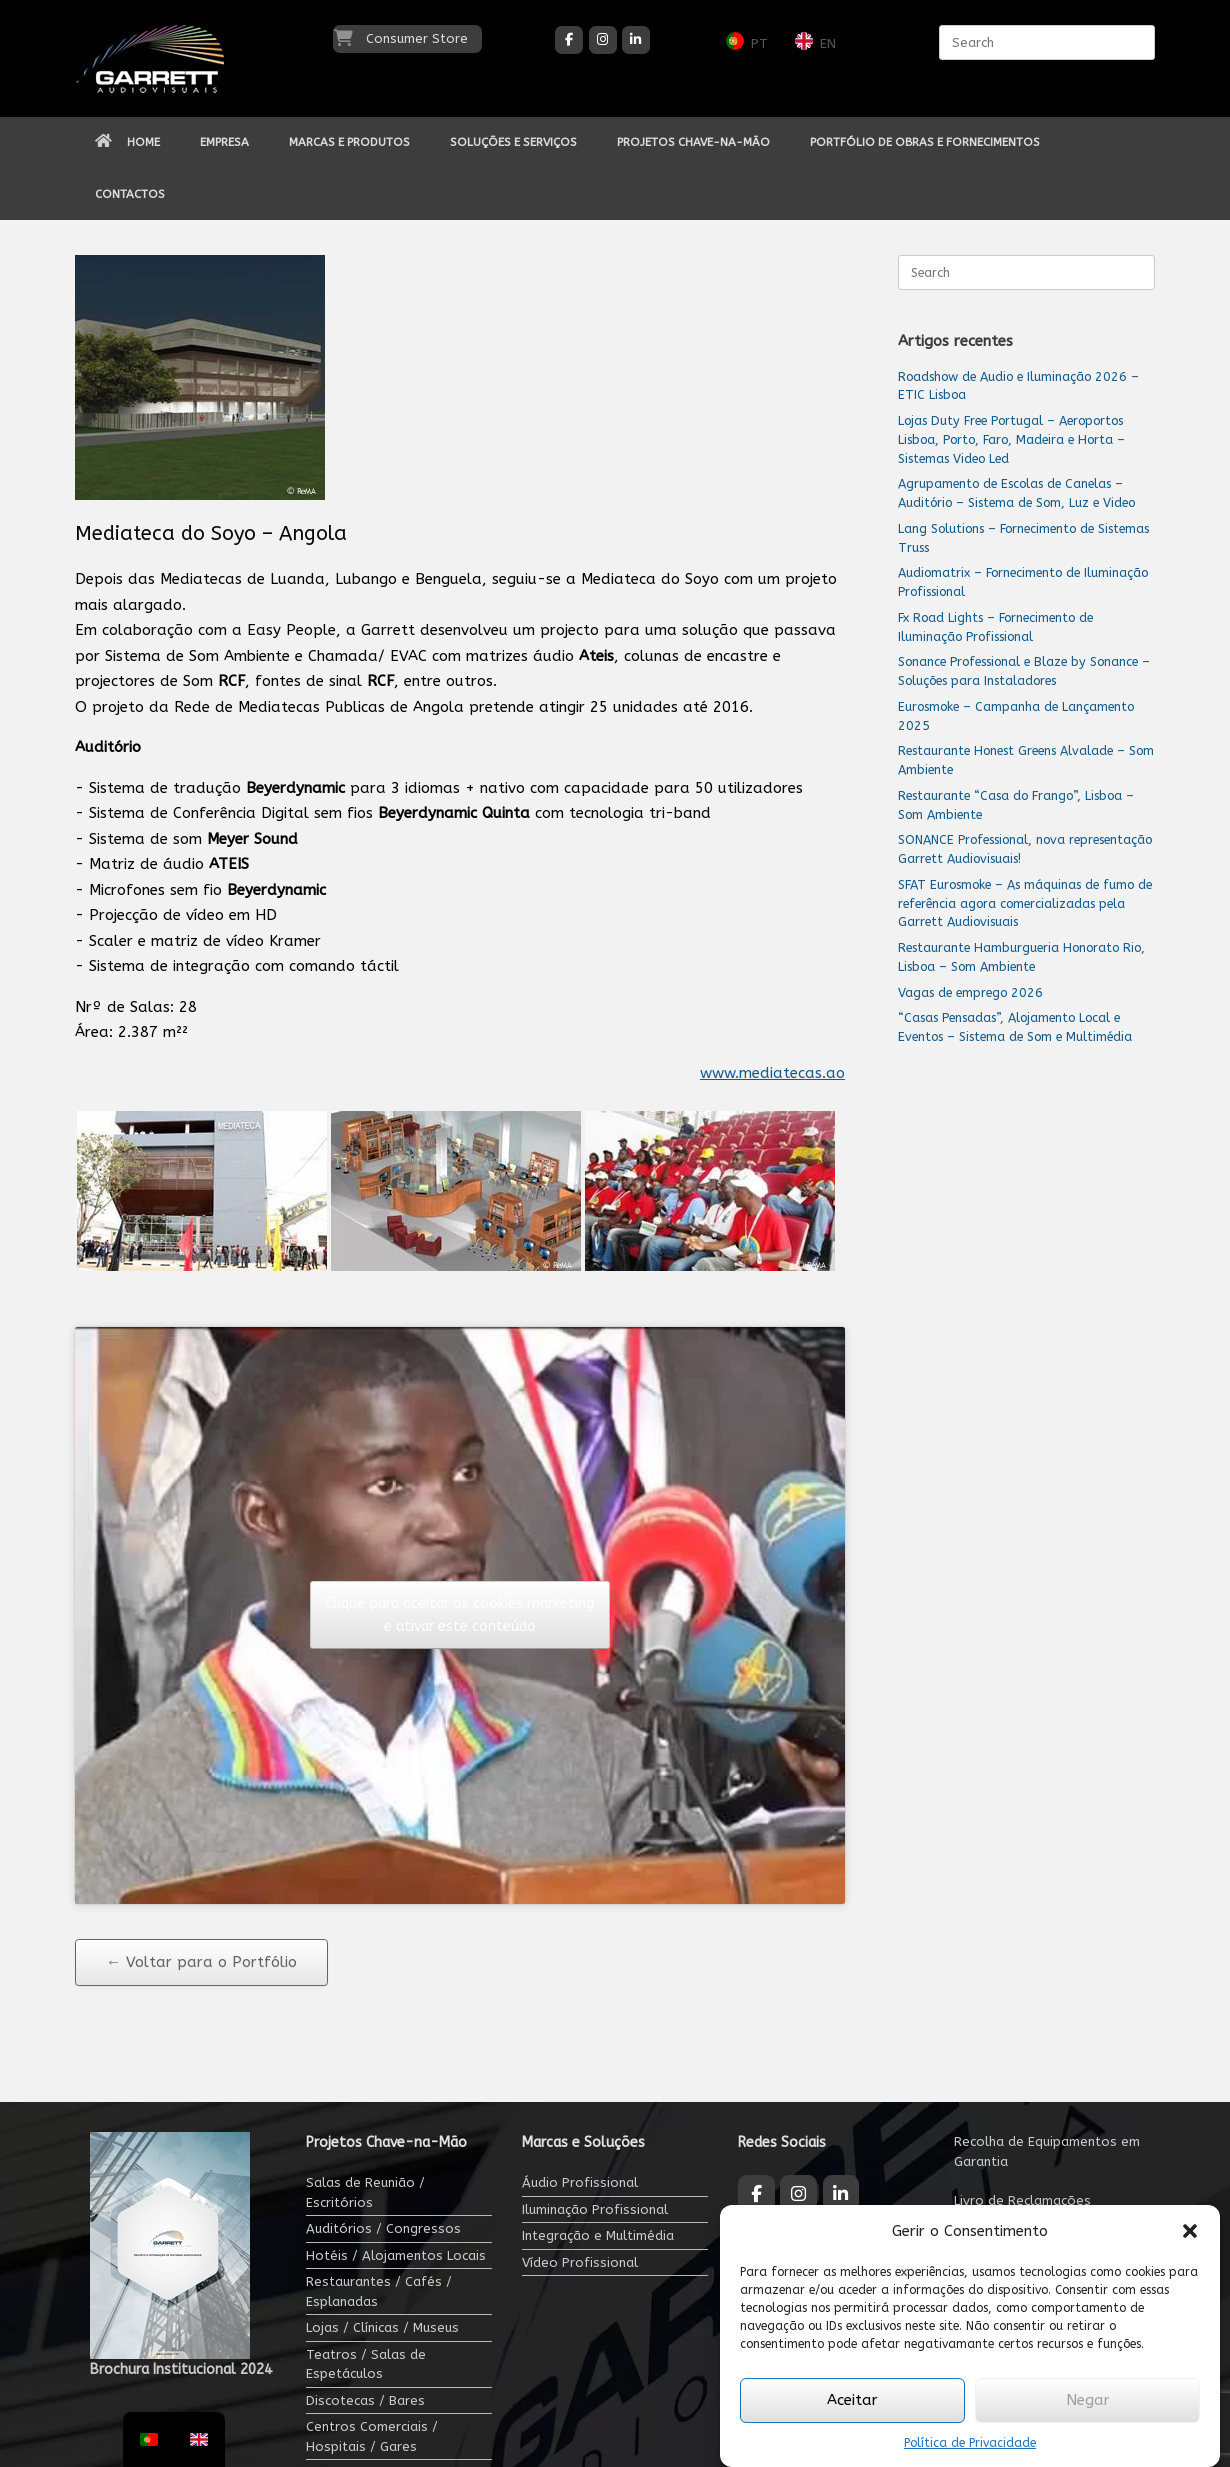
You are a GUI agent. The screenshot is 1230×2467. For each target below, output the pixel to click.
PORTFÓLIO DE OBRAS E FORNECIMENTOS (925, 142)
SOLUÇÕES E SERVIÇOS (513, 142)
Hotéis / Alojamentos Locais (396, 2255)
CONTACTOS (130, 194)
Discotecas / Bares (365, 2400)
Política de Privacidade (970, 2443)
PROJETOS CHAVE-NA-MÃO (693, 142)
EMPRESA (224, 142)
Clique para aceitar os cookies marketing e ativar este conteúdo (459, 1615)
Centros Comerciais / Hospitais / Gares (372, 2436)
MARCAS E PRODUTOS (349, 142)
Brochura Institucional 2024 (181, 2369)
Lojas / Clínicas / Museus (382, 2327)
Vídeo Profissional (580, 2262)
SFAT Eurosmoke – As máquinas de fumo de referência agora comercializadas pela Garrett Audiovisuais (1025, 903)
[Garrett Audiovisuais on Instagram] (603, 40)
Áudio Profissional (580, 2182)
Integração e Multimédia (598, 2235)
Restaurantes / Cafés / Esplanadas (379, 2291)
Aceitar (852, 2400)
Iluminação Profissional (595, 2209)
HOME (127, 142)
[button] (1190, 2231)
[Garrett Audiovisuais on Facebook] (569, 40)
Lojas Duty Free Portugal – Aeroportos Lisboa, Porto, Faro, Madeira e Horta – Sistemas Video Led (1011, 439)
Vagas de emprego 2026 (970, 992)
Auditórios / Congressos (383, 2228)
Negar (1088, 2400)
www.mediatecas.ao (772, 1073)
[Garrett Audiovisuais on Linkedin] (636, 40)
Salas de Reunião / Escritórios (365, 2192)
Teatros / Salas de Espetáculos (366, 2364)
